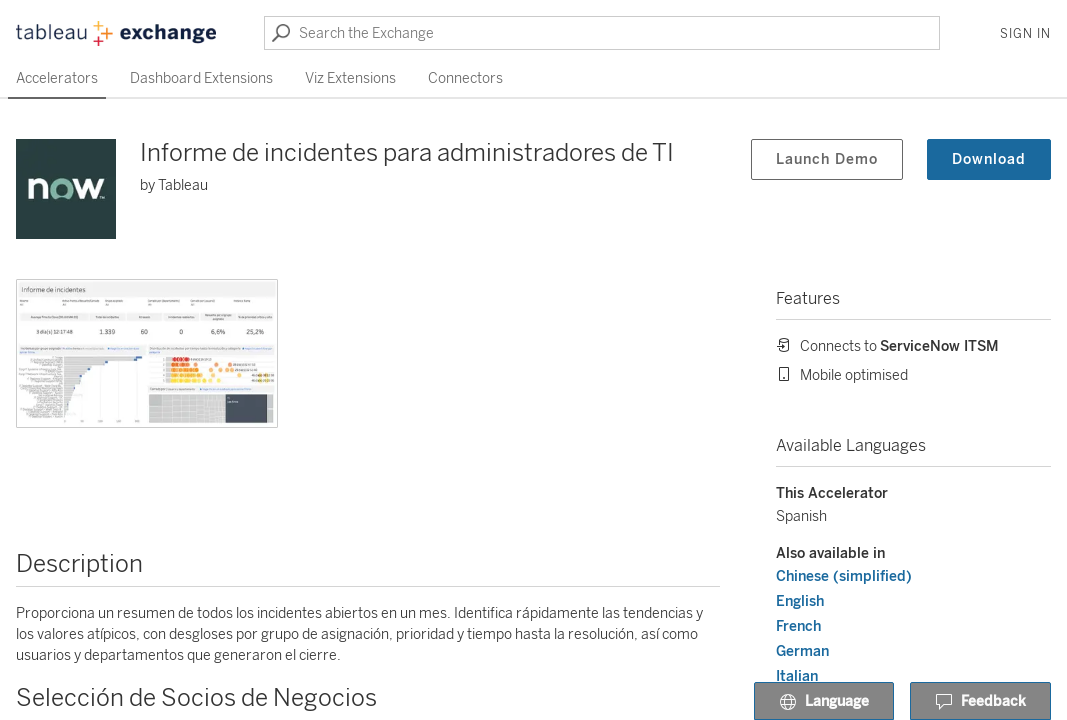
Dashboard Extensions (201, 78)
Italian (797, 676)
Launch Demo (827, 159)
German (802, 651)
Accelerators (57, 78)
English (800, 601)
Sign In (1025, 34)
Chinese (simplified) (844, 576)
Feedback (980, 702)
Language (824, 702)
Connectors (465, 78)
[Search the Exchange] (602, 33)
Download (989, 159)
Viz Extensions (350, 78)
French (798, 626)
